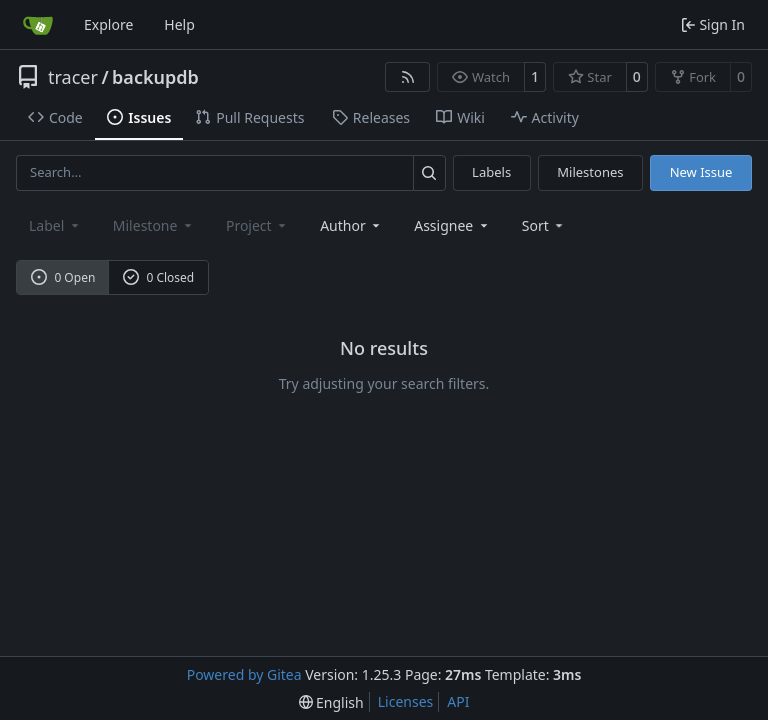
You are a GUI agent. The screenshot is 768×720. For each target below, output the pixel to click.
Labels (491, 172)
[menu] (544, 225)
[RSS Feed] (408, 77)
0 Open (63, 277)
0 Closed (159, 277)
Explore (108, 24)
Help (179, 24)
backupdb (155, 77)
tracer (73, 77)
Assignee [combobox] (452, 225)
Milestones (590, 172)
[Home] (38, 25)
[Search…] (429, 172)
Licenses (406, 701)
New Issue (701, 172)
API (458, 701)
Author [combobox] (351, 225)
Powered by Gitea (244, 674)
